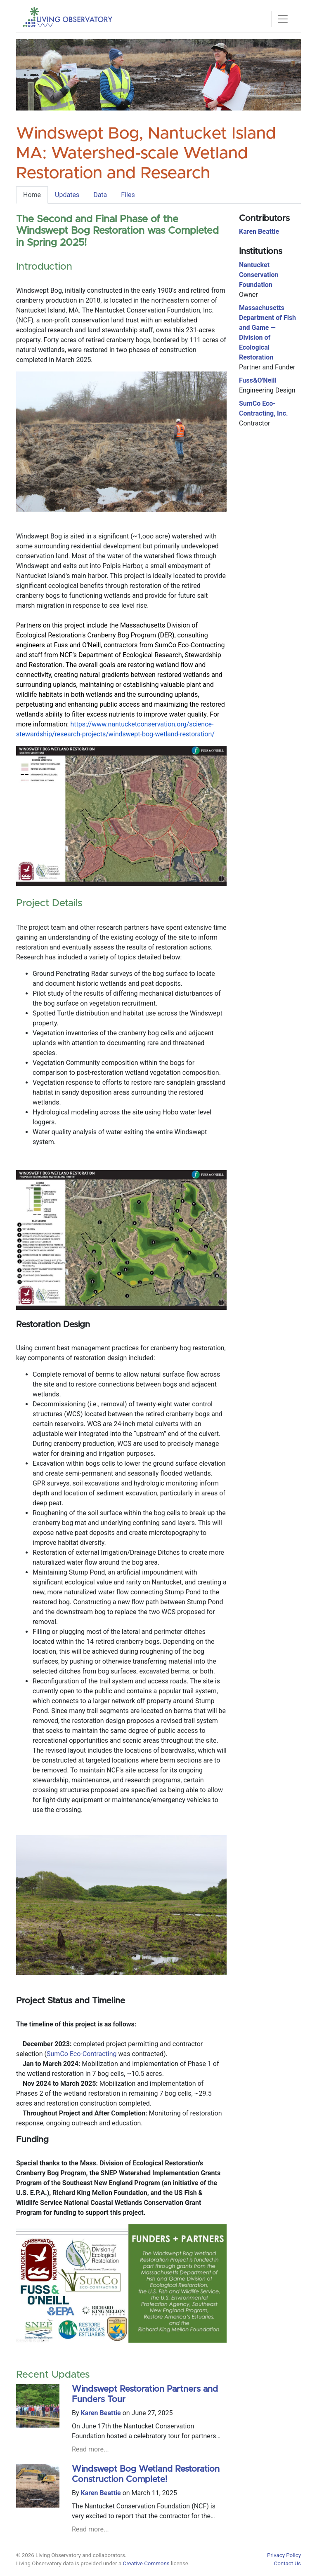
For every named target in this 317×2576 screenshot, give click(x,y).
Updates (67, 195)
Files (128, 195)
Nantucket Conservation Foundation (259, 275)
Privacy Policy (284, 2555)
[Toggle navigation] (282, 19)
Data (100, 195)
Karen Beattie (102, 2413)
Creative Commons (146, 2563)
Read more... (90, 2449)
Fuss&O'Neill (258, 380)
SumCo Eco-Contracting (81, 2054)
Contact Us (287, 2563)
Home (32, 195)
